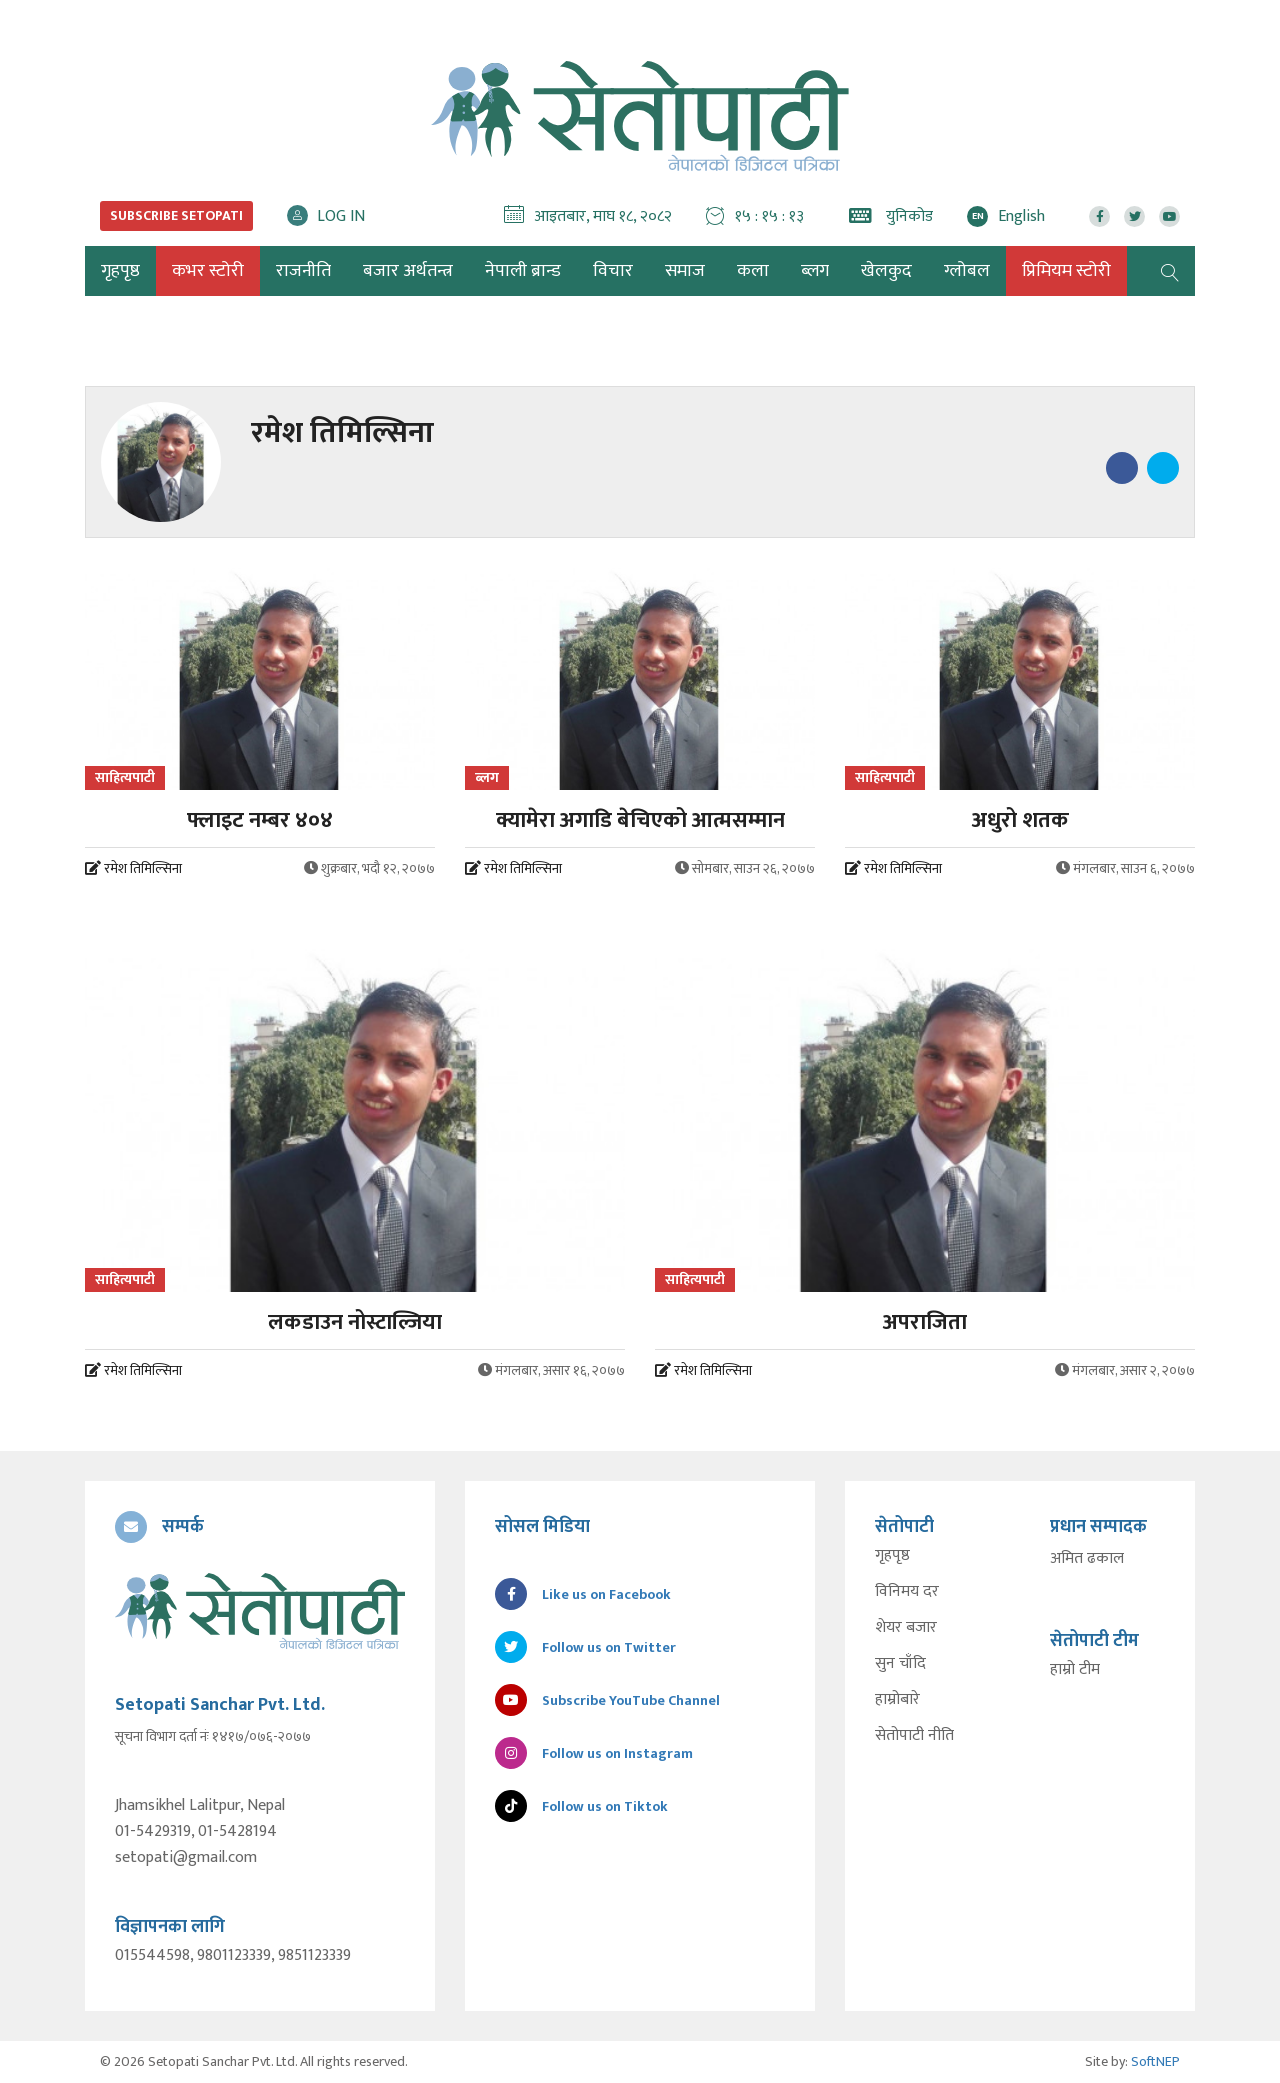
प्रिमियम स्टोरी (1066, 271)
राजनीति (303, 271)
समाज (685, 271)
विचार (613, 271)
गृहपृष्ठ (892, 1556)
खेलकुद (886, 271)
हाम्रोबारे (897, 1700)
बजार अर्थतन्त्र (408, 271)
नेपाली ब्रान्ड (523, 271)
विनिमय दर (907, 1592)
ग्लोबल (967, 271)
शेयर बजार (906, 1628)
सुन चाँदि (900, 1664)
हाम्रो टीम (1075, 1670)
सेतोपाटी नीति (914, 1736)
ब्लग (815, 271)
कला (753, 271)
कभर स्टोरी (208, 271)
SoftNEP (1155, 2061)
